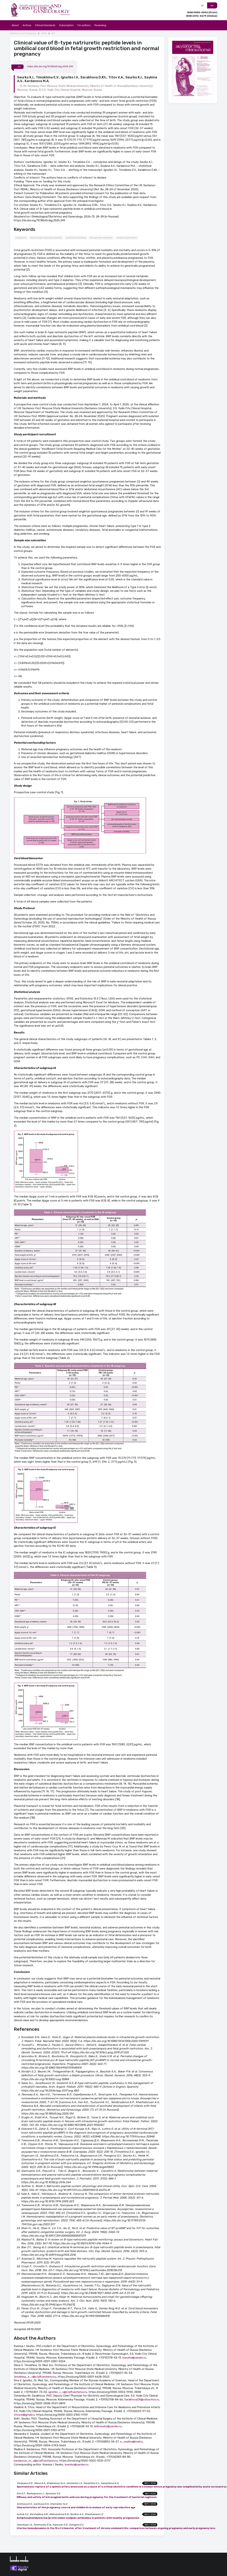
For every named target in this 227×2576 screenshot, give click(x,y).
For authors (84, 25)
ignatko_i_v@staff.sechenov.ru (67, 2392)
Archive (27, 25)
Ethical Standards (45, 25)
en (212, 5)
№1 (53, 33)
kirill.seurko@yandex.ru (108, 2426)
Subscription (66, 25)
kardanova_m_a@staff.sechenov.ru (36, 2460)
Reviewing (100, 25)
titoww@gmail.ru (24, 2414)
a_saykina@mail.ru (131, 2441)
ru (202, 5)
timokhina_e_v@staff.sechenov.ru (35, 2376)
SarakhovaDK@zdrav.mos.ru (141, 2399)
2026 (44, 33)
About (15, 25)
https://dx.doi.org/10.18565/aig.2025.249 (50, 66)
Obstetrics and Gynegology (23, 33)
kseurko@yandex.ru (134, 2357)
